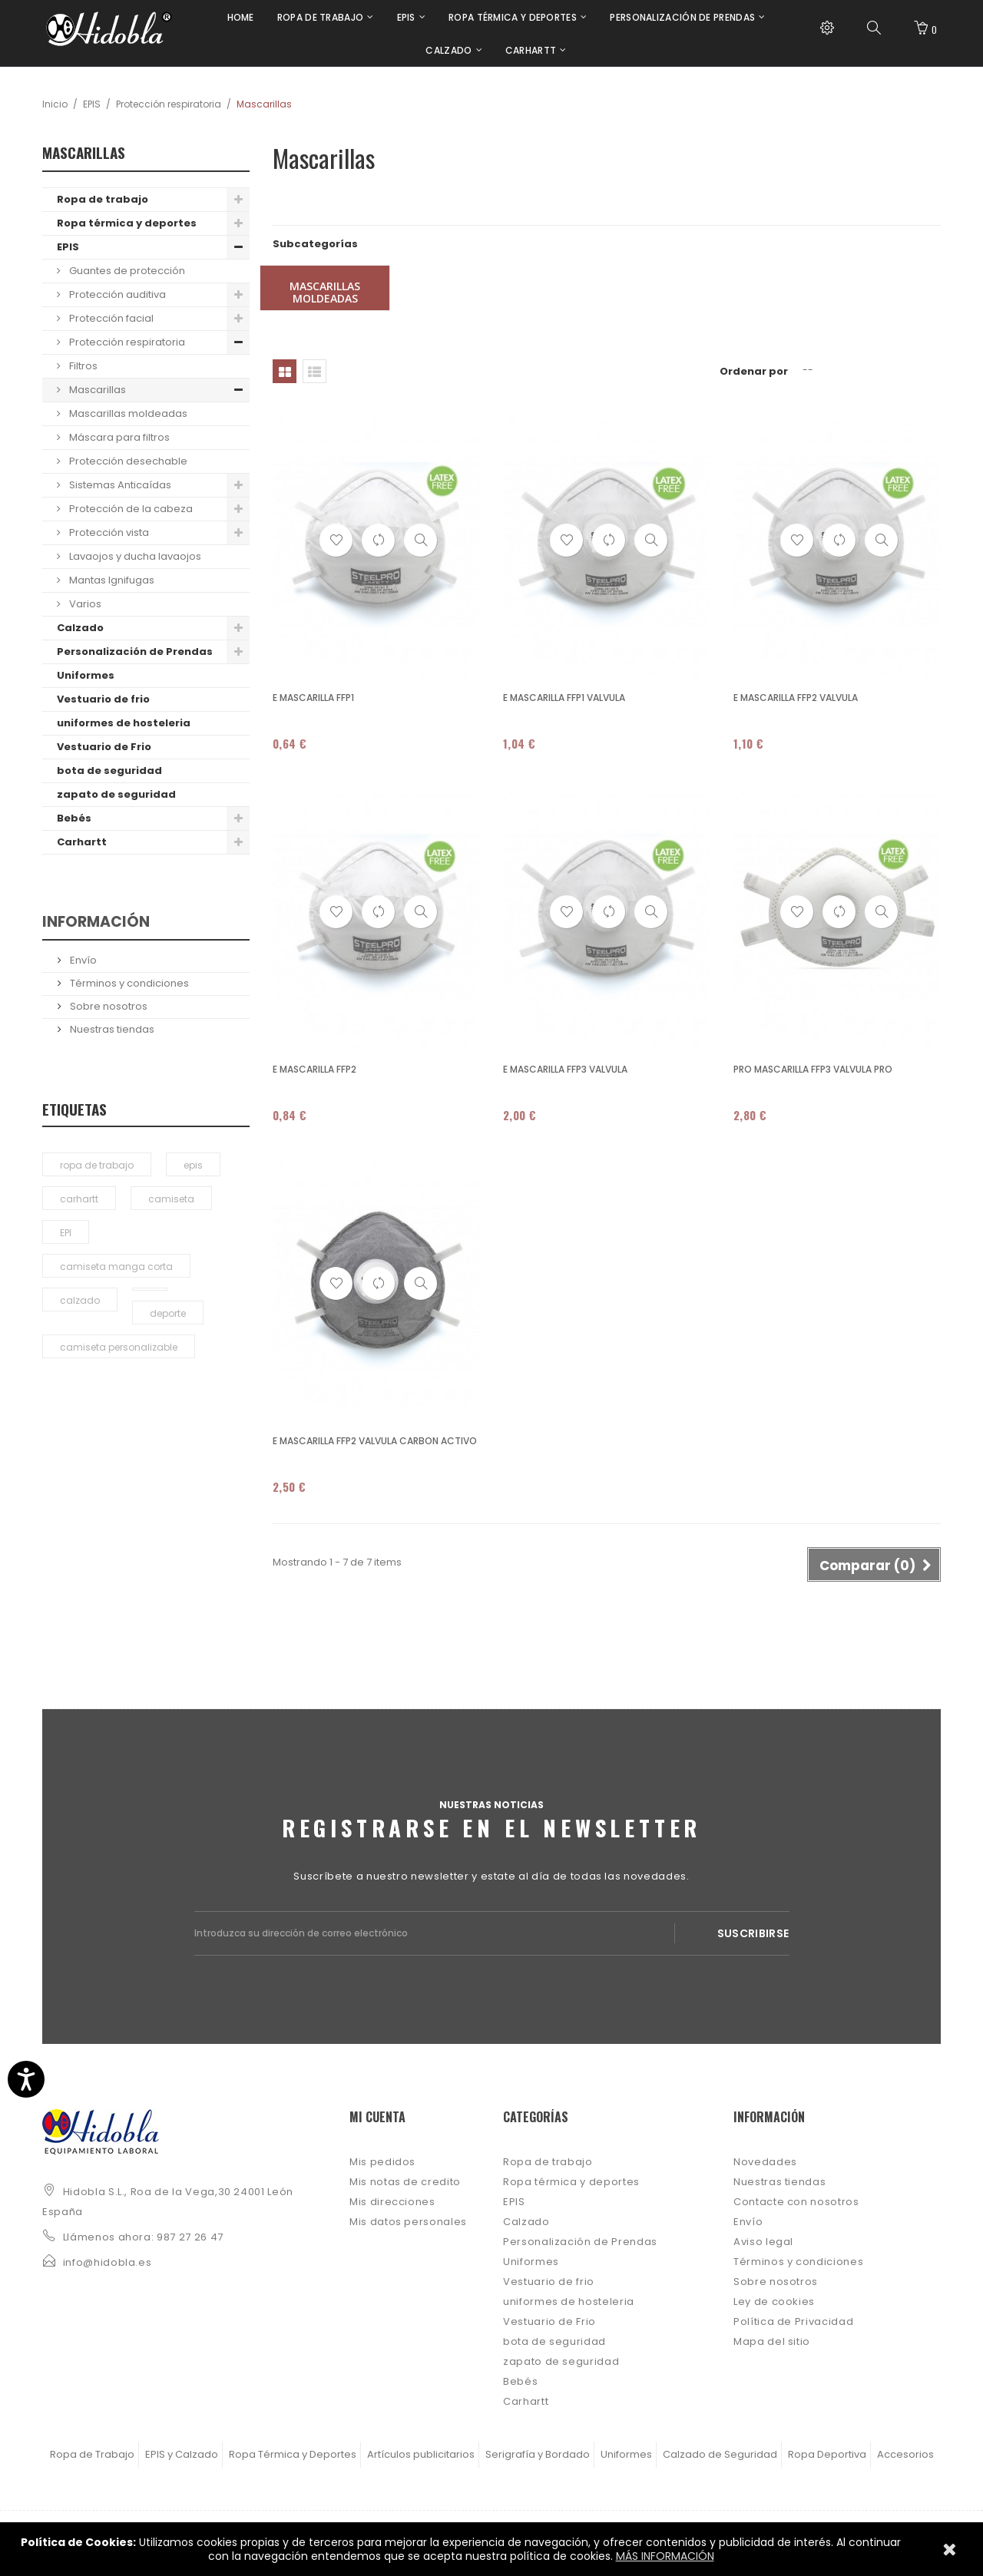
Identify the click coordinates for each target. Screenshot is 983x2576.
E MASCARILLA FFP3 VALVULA (565, 1069)
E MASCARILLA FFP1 (313, 697)
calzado (80, 1300)
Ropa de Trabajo (92, 2454)
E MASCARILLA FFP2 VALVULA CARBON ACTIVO (375, 1440)
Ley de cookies (774, 2301)
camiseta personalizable (118, 1347)
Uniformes (85, 675)
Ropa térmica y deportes (127, 223)
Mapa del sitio (771, 2341)
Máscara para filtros (118, 437)
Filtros (82, 366)
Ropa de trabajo (102, 199)
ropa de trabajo (97, 1165)
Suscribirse (753, 1933)
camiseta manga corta (116, 1266)
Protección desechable (127, 461)
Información (96, 921)
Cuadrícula (284, 371)
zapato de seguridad (116, 794)
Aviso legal (763, 2241)
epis (193, 1165)
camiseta (171, 1198)
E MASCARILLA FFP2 (314, 1069)
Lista (314, 371)
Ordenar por (754, 371)
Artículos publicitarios (421, 2454)
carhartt (79, 1198)
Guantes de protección (126, 270)
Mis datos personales (408, 2221)
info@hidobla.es (107, 2262)
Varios (84, 604)
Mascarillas (96, 389)
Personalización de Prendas (135, 651)
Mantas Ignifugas (110, 580)
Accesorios (905, 2454)
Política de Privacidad (793, 2321)
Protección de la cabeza (130, 508)
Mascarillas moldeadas (127, 413)
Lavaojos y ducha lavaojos (134, 556)
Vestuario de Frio (104, 746)
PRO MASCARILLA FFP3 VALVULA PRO (812, 1069)
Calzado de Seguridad (720, 2454)
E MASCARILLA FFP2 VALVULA (795, 697)
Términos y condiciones (128, 983)
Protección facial (110, 318)
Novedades (765, 2161)
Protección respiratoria (168, 104)
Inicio (55, 104)
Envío (82, 960)
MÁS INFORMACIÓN (665, 2556)
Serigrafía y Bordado (537, 2454)
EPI (65, 1232)
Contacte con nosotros (796, 2201)
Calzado (80, 627)
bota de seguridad (109, 770)
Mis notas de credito (405, 2181)
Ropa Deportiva (827, 2454)
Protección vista (108, 532)
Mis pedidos (382, 2161)
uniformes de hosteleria (123, 723)
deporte (168, 1313)
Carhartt (82, 842)
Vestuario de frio (103, 699)
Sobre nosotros (107, 1006)
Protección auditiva (116, 294)
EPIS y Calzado (181, 2454)
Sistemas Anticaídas (119, 485)
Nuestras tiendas (111, 1029)
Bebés (74, 818)
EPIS (92, 104)
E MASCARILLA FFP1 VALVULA (564, 697)
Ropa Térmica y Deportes (292, 2454)
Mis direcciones (392, 2201)
